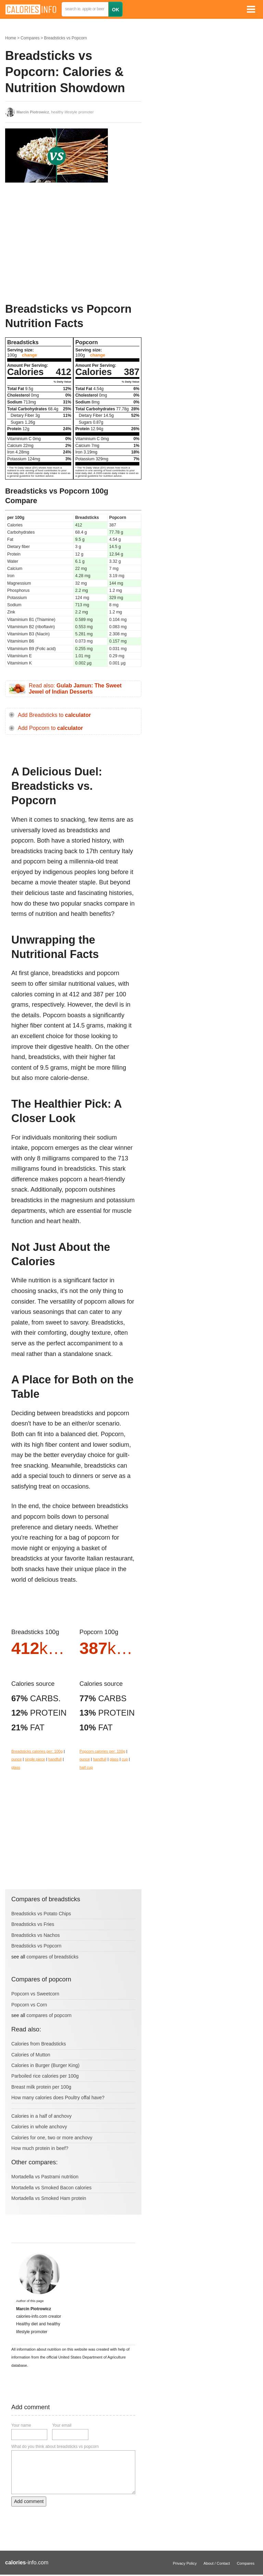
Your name (21, 2425)
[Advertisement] (56, 242)
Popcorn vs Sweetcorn (35, 1993)
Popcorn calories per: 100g (102, 1751)
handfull (55, 1759)
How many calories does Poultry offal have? (57, 2097)
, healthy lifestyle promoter (55, 112)
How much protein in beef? (39, 2148)
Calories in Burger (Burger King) (45, 2065)
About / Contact (216, 2563)
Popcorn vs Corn (29, 2004)
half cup (86, 1767)
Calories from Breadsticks (38, 2043)
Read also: (75, 689)
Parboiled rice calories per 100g (45, 2076)
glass (15, 1767)
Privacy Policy (185, 2563)
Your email (61, 2425)
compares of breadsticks (52, 1956)
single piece (35, 1759)
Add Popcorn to (50, 728)
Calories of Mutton (30, 2054)
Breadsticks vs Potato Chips (41, 1913)
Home (10, 38)
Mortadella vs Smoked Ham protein (48, 2198)
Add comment (28, 2501)
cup (125, 1759)
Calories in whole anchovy (39, 2126)
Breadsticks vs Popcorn (65, 38)
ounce (16, 1759)
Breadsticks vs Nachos (35, 1935)
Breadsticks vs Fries (32, 1924)
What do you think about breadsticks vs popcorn (55, 2446)
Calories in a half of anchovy (41, 2116)
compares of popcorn (49, 2015)
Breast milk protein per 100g (41, 2087)
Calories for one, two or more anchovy (51, 2137)
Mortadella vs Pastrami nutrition (44, 2176)
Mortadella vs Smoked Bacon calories (51, 2187)
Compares (30, 38)
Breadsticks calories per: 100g (37, 1751)
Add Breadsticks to (54, 715)
